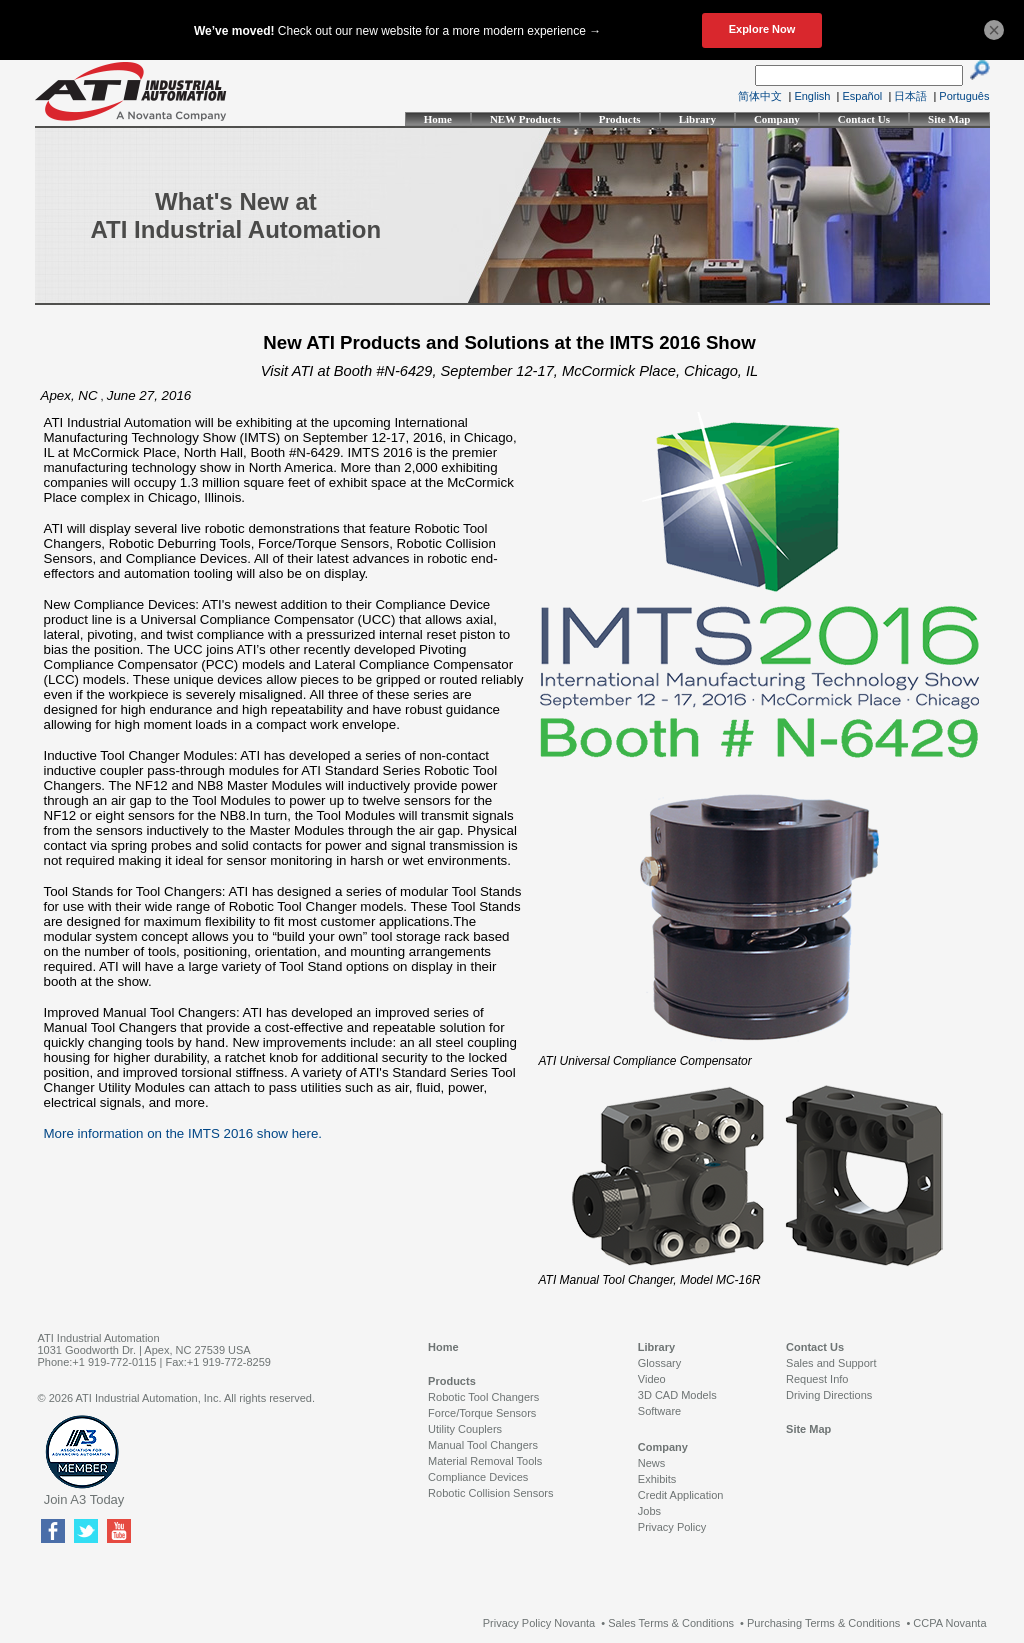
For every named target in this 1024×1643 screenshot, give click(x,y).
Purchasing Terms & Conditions (823, 1623)
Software (659, 1411)
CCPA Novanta (949, 1623)
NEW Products (525, 119)
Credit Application (681, 1495)
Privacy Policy (672, 1527)
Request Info (817, 1379)
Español (863, 96)
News (652, 1463)
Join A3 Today (84, 1499)
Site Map (949, 119)
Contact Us (864, 119)
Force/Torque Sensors (482, 1413)
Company (777, 119)
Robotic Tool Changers (483, 1397)
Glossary (659, 1363)
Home (438, 119)
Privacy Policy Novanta (539, 1623)
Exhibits (657, 1479)
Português (964, 96)
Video (652, 1379)
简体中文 (760, 96)
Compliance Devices (478, 1477)
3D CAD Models (677, 1395)
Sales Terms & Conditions (671, 1623)
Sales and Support (831, 1363)
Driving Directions (829, 1395)
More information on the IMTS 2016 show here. (183, 1133)
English (812, 96)
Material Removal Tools (485, 1461)
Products (620, 119)
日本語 (910, 96)
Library (697, 119)
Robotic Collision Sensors (490, 1493)
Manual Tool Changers (483, 1445)
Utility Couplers (465, 1429)
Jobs (649, 1511)
